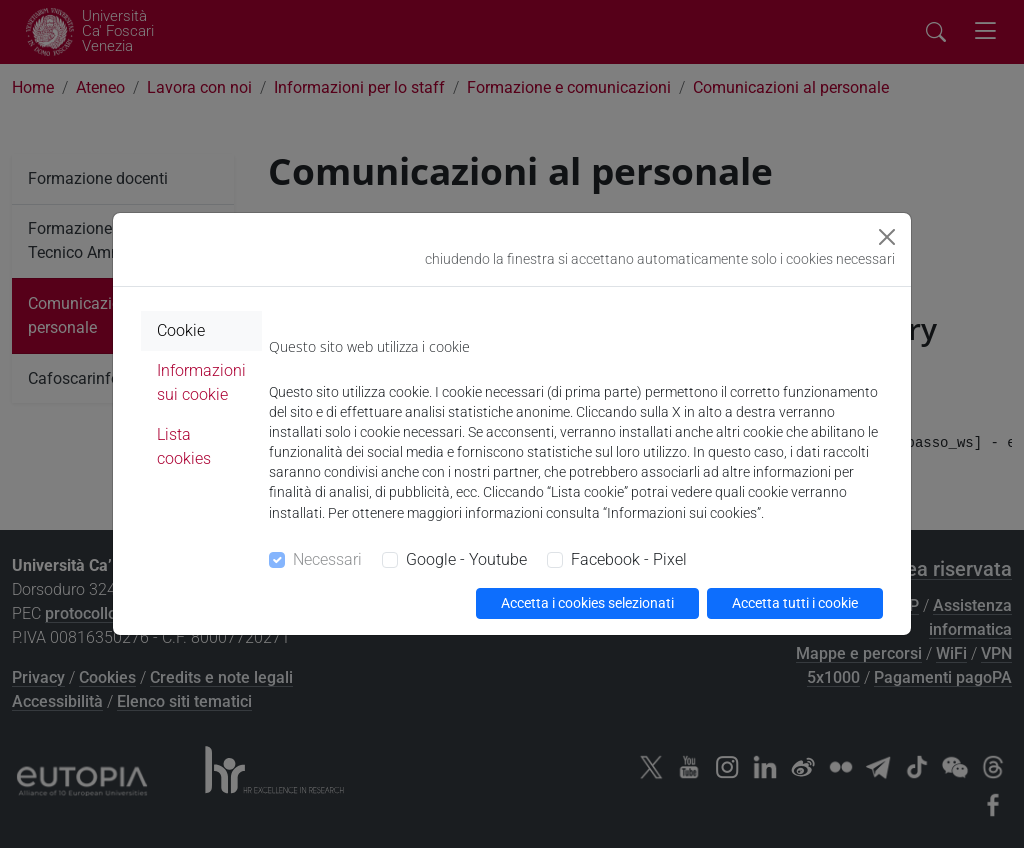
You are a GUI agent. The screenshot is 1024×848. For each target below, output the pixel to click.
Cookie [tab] (181, 330)
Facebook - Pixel (629, 559)
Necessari (327, 559)
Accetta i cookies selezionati (587, 603)
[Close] (887, 237)
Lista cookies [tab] (184, 446)
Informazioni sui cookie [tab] (201, 382)
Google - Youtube (466, 559)
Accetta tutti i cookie (795, 603)
